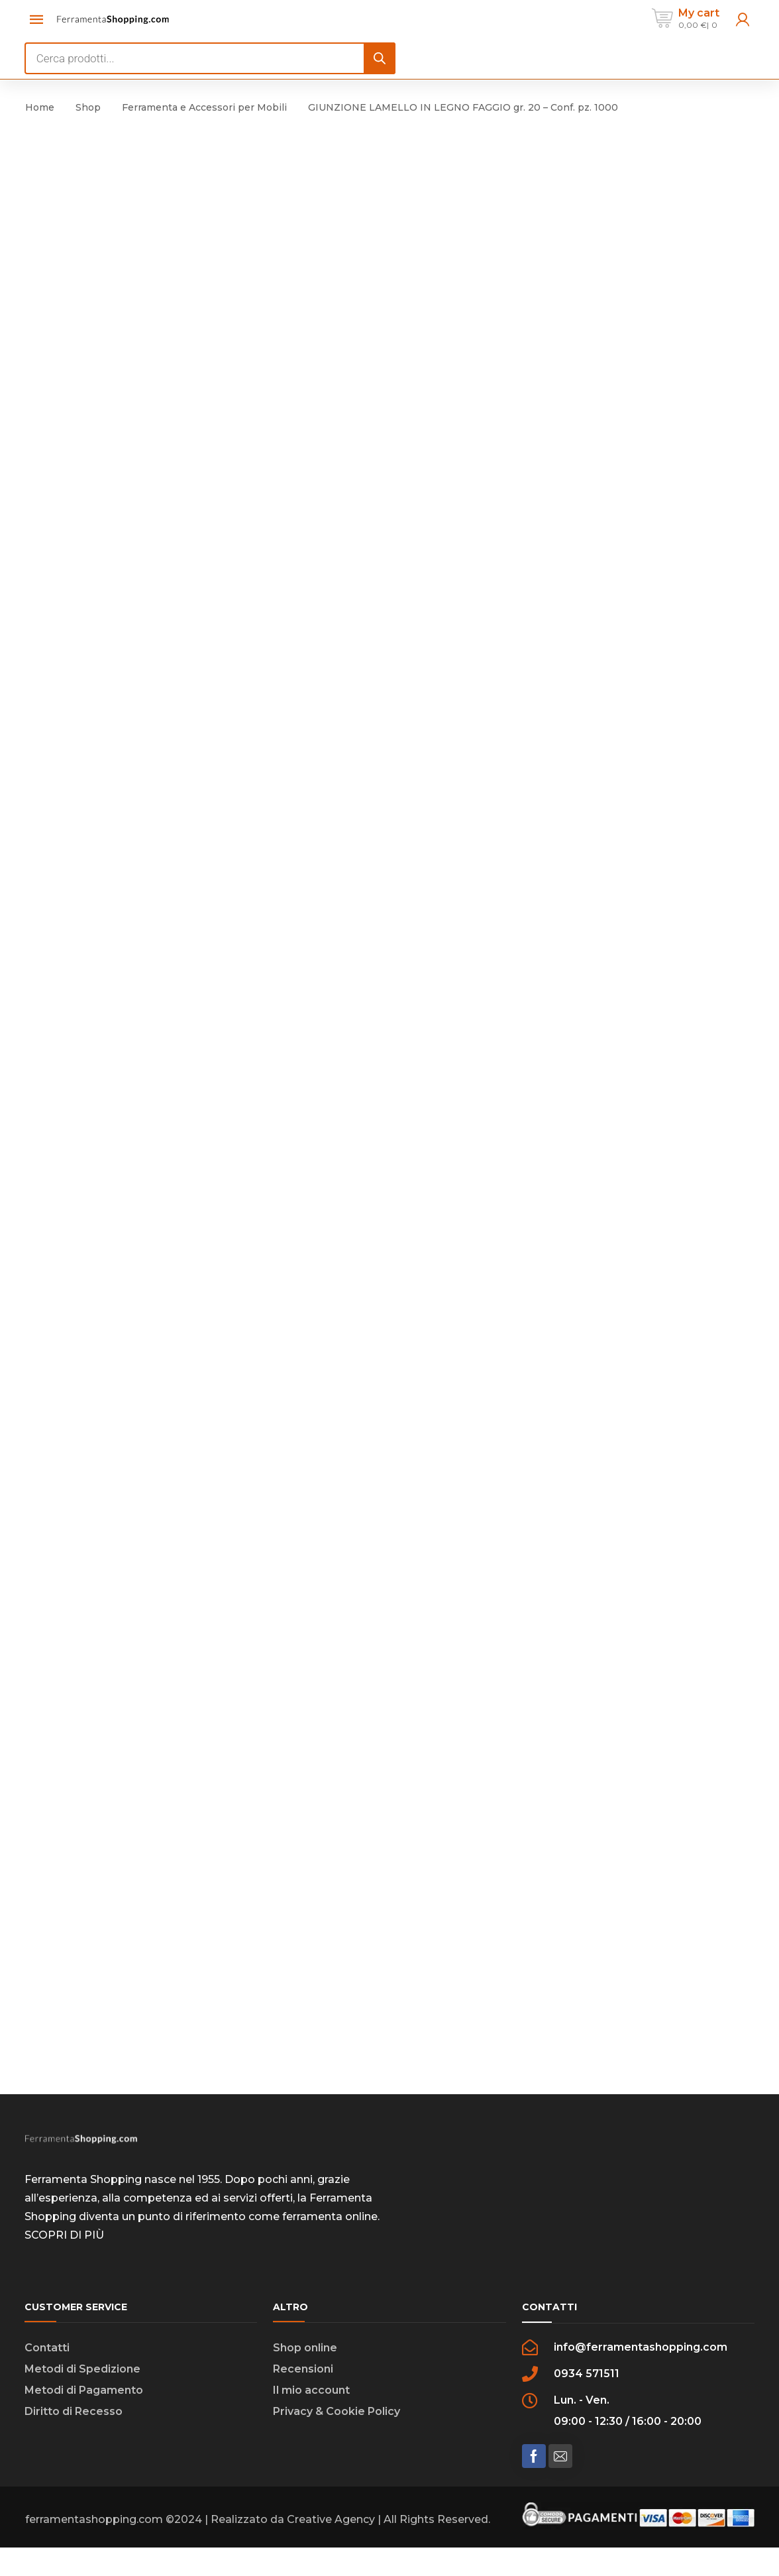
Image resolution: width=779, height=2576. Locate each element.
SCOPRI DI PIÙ (64, 2240)
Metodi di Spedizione (82, 2374)
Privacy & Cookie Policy (336, 2416)
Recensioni (303, 2374)
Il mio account (311, 2395)
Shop (88, 107)
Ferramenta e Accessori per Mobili (204, 107)
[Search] (379, 58)
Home (39, 107)
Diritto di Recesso (74, 2416)
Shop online (305, 2353)
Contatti (47, 2353)
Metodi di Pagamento (84, 2395)
